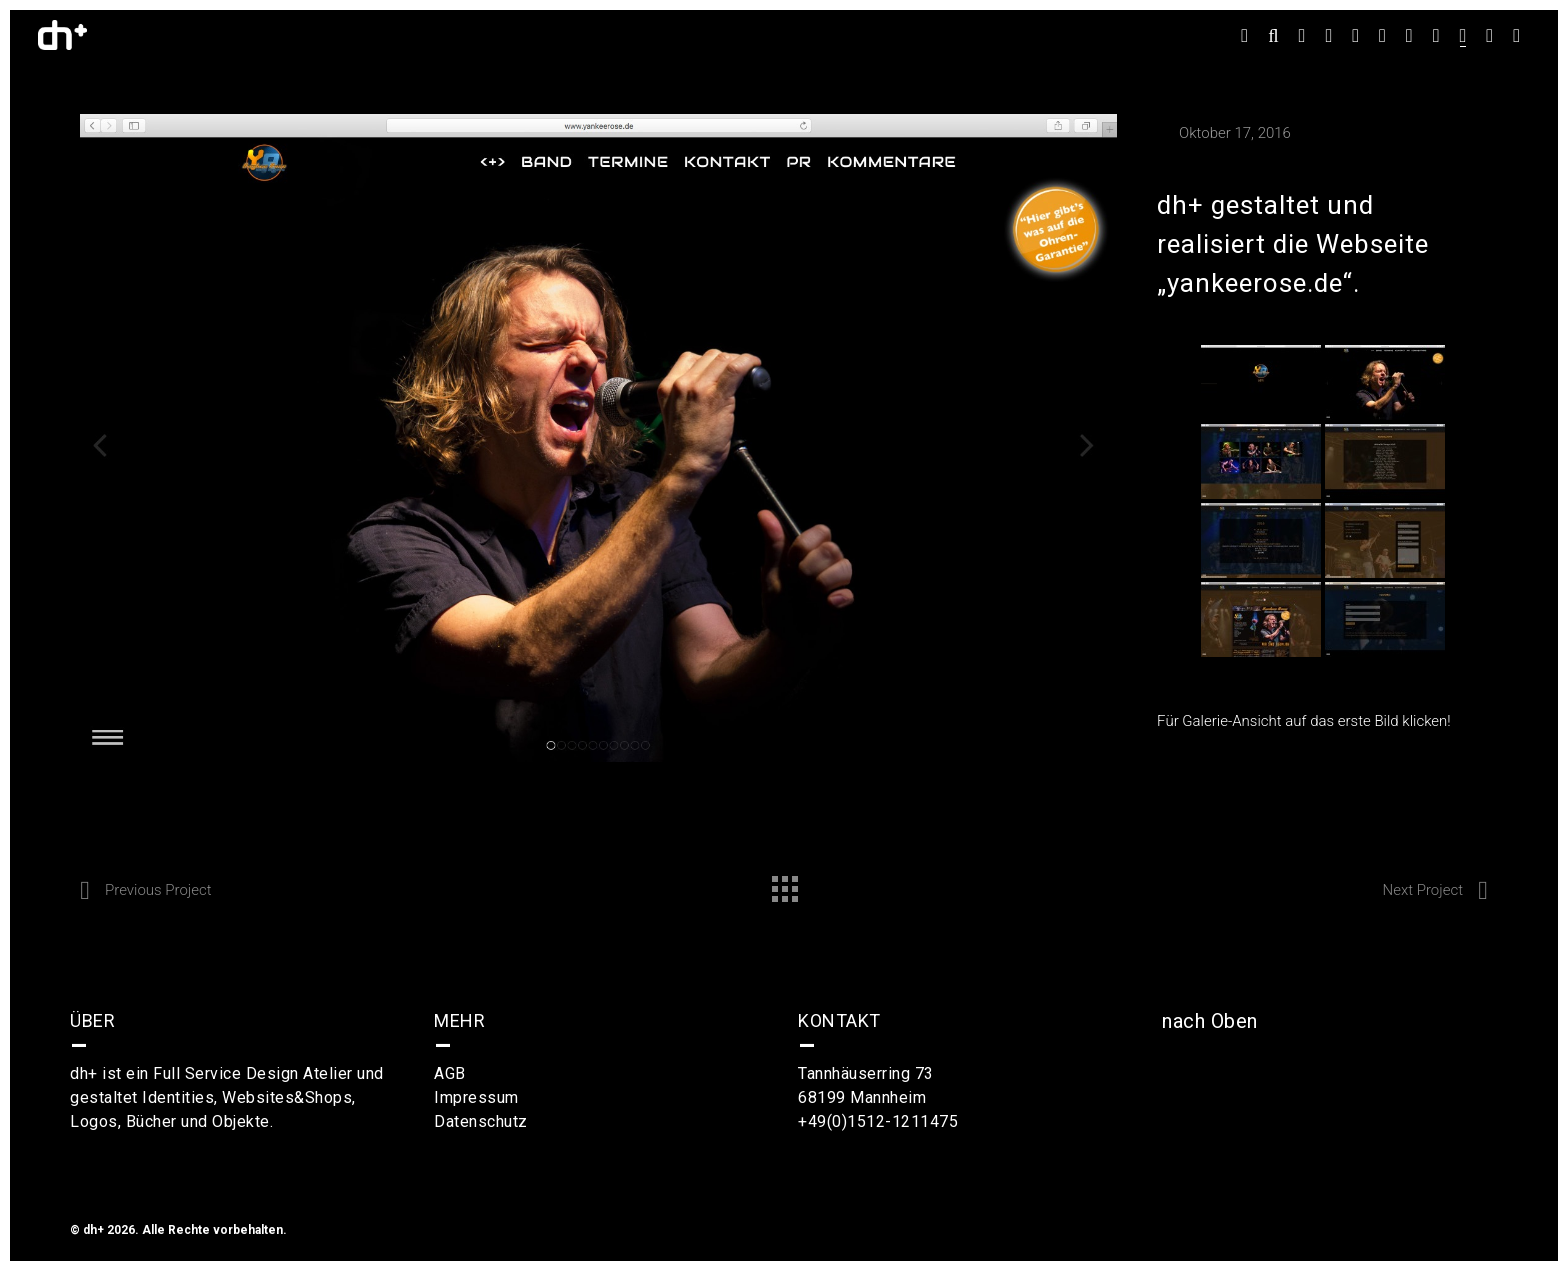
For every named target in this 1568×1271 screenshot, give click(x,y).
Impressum (476, 1097)
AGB (450, 1073)
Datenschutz (481, 1121)
